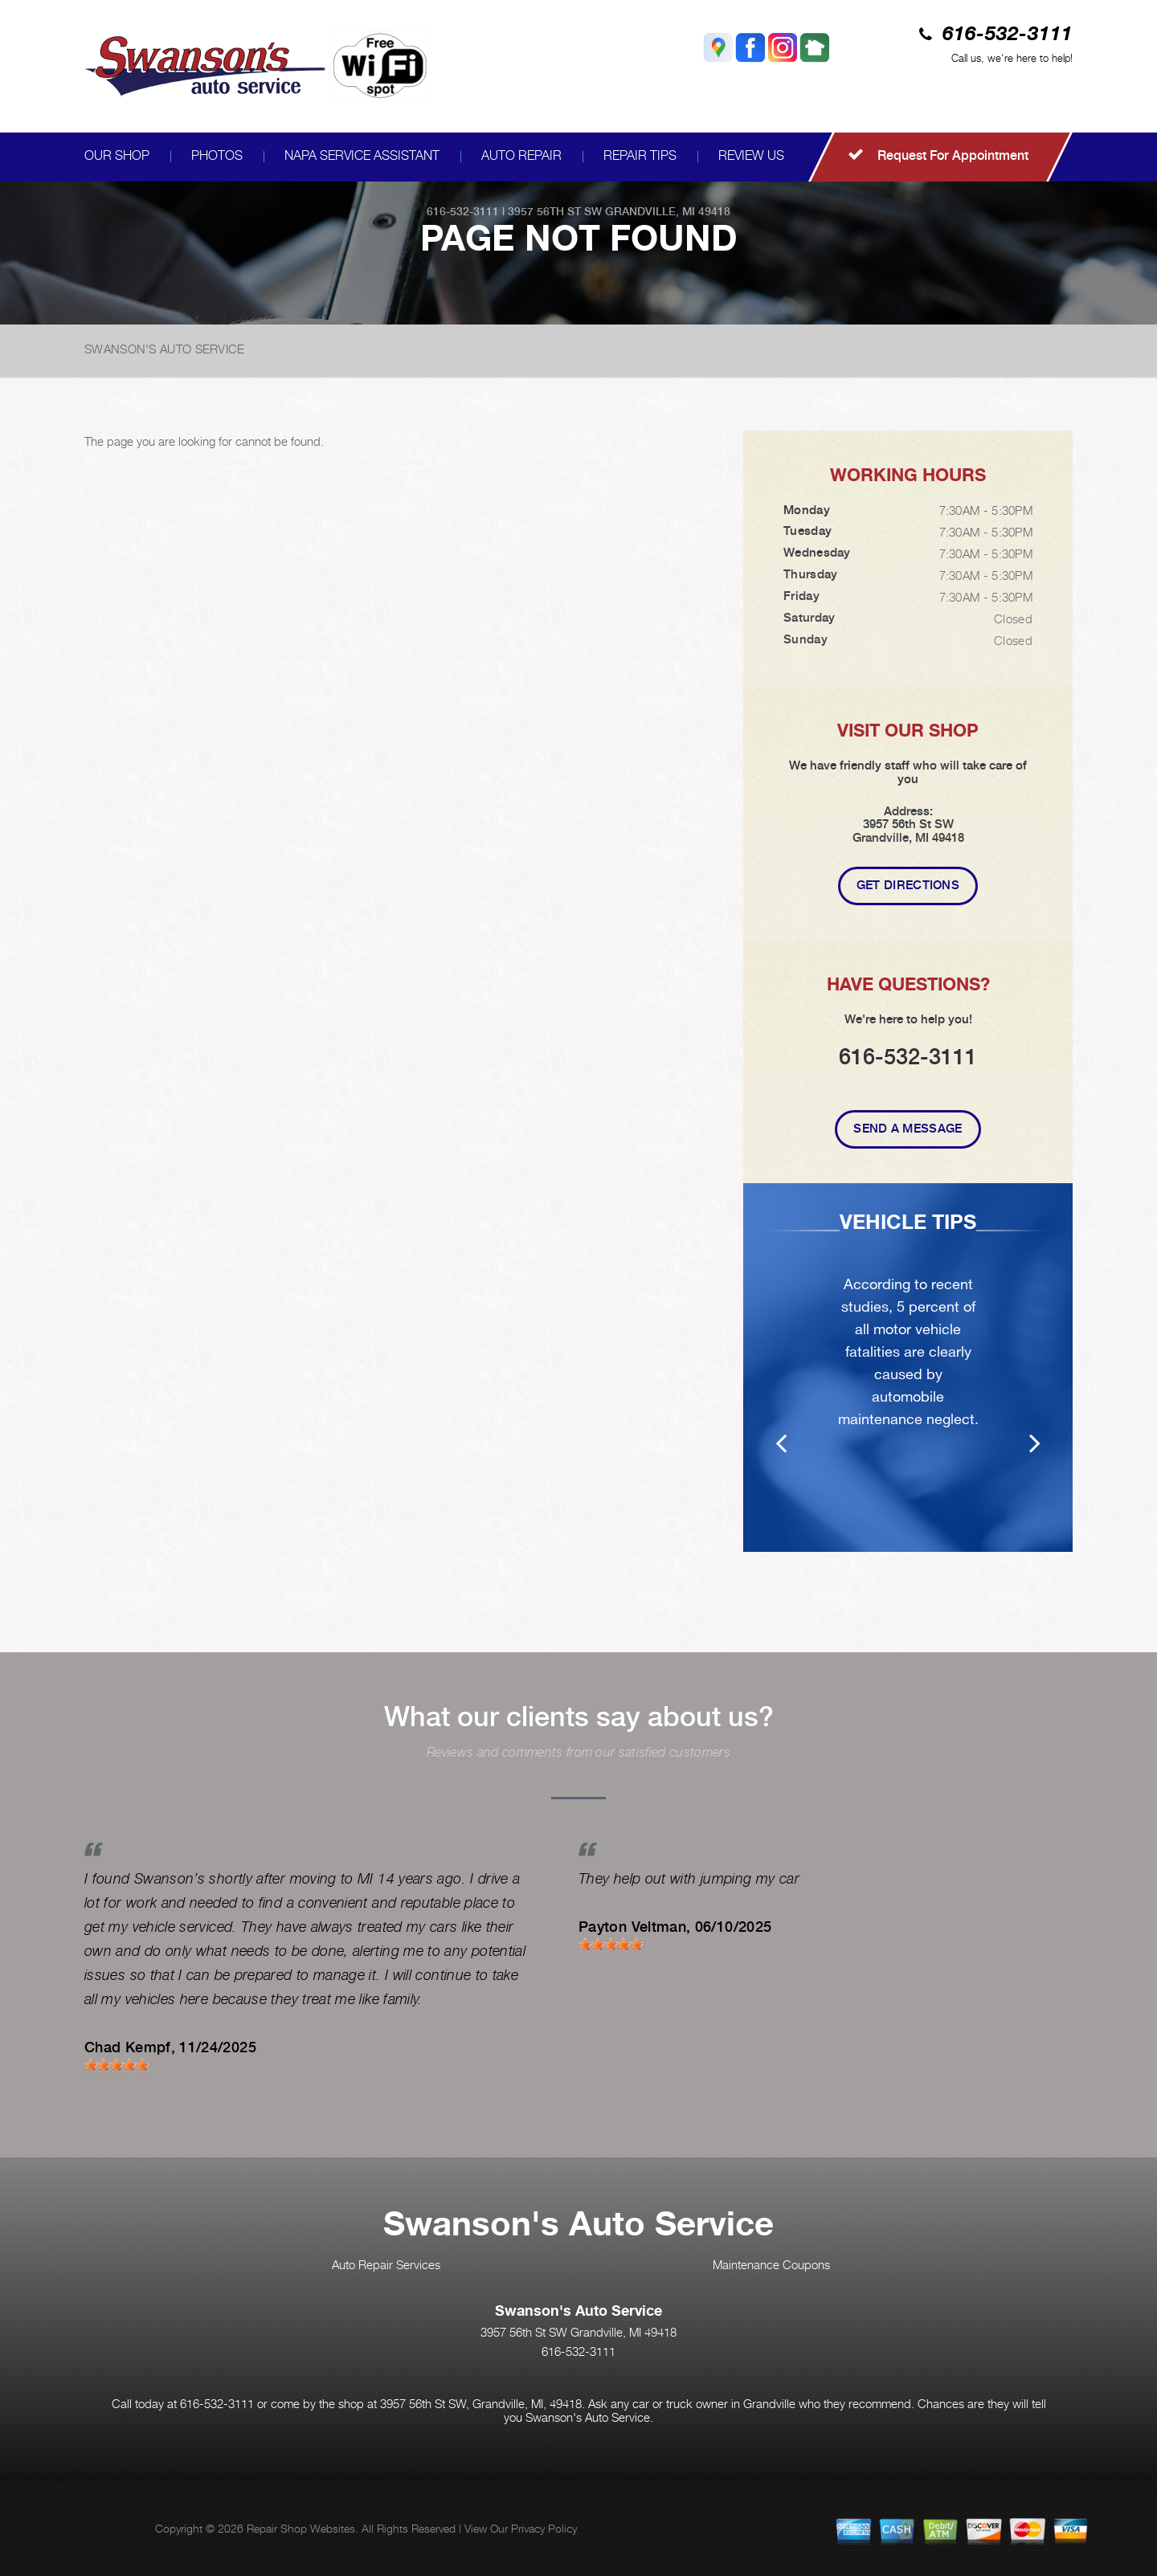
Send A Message (907, 1128)
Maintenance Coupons (771, 2264)
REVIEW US (751, 155)
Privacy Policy (544, 2528)
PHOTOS (217, 155)
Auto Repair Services (386, 2264)
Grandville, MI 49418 (667, 211)
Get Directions (908, 885)
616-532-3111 (1007, 35)
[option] (908, 1367)
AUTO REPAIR (521, 155)
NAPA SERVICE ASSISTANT (361, 155)
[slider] (116, 2065)
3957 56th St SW (555, 211)
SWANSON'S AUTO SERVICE (164, 348)
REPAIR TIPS (640, 155)
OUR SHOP (116, 155)
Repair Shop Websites (301, 2528)
